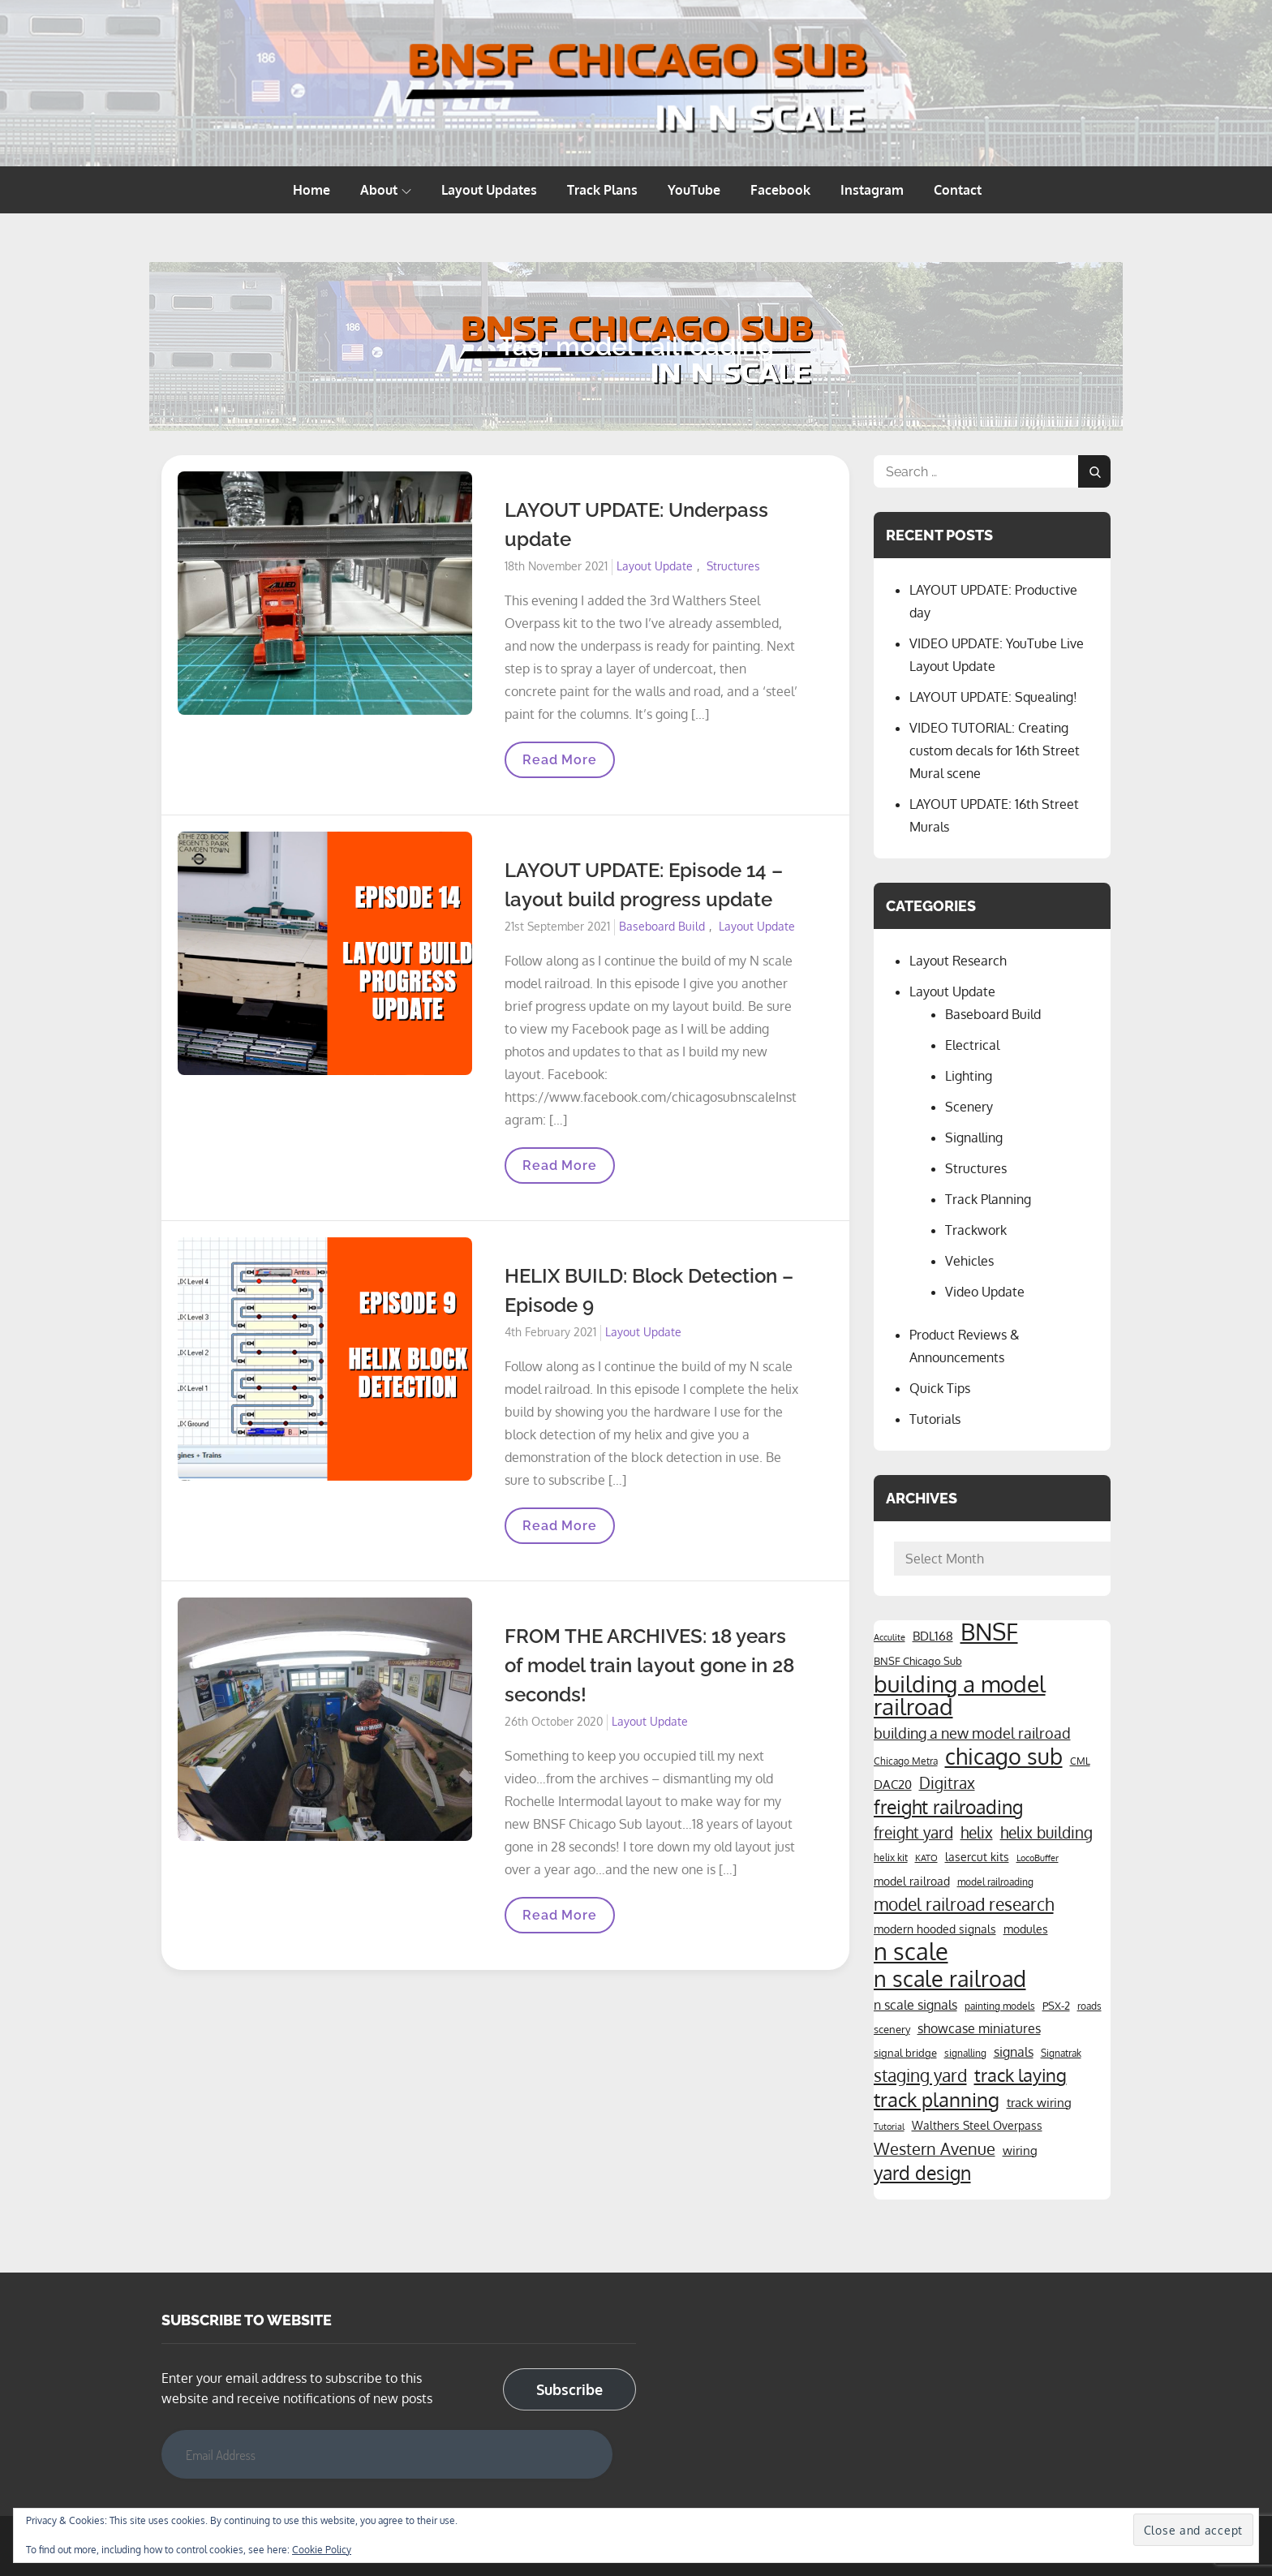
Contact (958, 190)
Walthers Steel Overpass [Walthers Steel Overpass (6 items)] (977, 2125)
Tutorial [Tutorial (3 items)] (889, 2126)
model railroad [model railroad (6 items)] (912, 1880)
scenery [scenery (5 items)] (892, 2029)
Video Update (985, 1292)
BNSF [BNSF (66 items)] (989, 1631)
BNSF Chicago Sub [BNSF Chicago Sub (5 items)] (918, 1660)
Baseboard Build (662, 926)
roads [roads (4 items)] (1089, 2005)
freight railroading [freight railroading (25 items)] (948, 1806)
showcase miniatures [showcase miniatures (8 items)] (979, 2028)
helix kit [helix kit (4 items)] (891, 1857)
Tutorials (934, 1419)
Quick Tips (939, 1388)
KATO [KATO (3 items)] (926, 1858)
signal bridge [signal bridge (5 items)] (905, 2052)
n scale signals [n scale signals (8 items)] (915, 2005)
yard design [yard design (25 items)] (922, 2172)
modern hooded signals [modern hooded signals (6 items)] (935, 1928)
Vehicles (969, 1261)
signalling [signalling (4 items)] (965, 2052)
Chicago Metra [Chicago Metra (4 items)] (906, 1760)
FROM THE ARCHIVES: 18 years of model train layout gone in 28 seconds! (649, 1665)
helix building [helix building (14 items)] (1046, 1832)
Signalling (974, 1137)
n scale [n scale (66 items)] (911, 1951)
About (385, 190)
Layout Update (655, 566)
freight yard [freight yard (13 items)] (913, 1832)
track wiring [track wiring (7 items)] (1039, 2102)
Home (311, 190)
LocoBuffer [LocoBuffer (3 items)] (1037, 1858)
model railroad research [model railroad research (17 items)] (964, 1904)
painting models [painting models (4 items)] (1000, 2005)
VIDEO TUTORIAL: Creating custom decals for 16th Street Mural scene (994, 750)
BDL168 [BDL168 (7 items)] (933, 1636)
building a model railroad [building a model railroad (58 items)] (960, 1695)
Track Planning (988, 1199)
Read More (559, 764)
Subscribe (569, 2389)
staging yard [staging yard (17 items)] (920, 2075)
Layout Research (958, 961)
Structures (733, 566)
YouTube (694, 190)
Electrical (972, 1045)
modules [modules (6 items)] (1025, 1928)
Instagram (872, 190)
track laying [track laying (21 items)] (1020, 2075)
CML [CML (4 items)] (1080, 1760)
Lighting (968, 1076)
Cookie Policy (321, 2550)
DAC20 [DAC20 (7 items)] (893, 1784)
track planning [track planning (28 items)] (936, 2099)
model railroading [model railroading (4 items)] (995, 1881)
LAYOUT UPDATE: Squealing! (993, 697)
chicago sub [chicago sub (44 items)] (1004, 1756)
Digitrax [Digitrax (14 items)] (947, 1783)
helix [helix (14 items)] (976, 1832)
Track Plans (602, 190)
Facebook (780, 190)
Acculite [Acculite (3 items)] (889, 1637)
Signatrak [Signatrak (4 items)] (1061, 2052)
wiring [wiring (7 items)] (1020, 2150)
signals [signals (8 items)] (1014, 2052)
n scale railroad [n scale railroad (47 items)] (950, 1978)
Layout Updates (489, 190)
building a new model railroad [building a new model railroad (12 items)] (972, 1732)
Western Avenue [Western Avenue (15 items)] (934, 2149)
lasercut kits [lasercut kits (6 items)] (977, 1856)
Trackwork (976, 1230)
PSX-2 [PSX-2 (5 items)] (1056, 2005)
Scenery (969, 1107)
